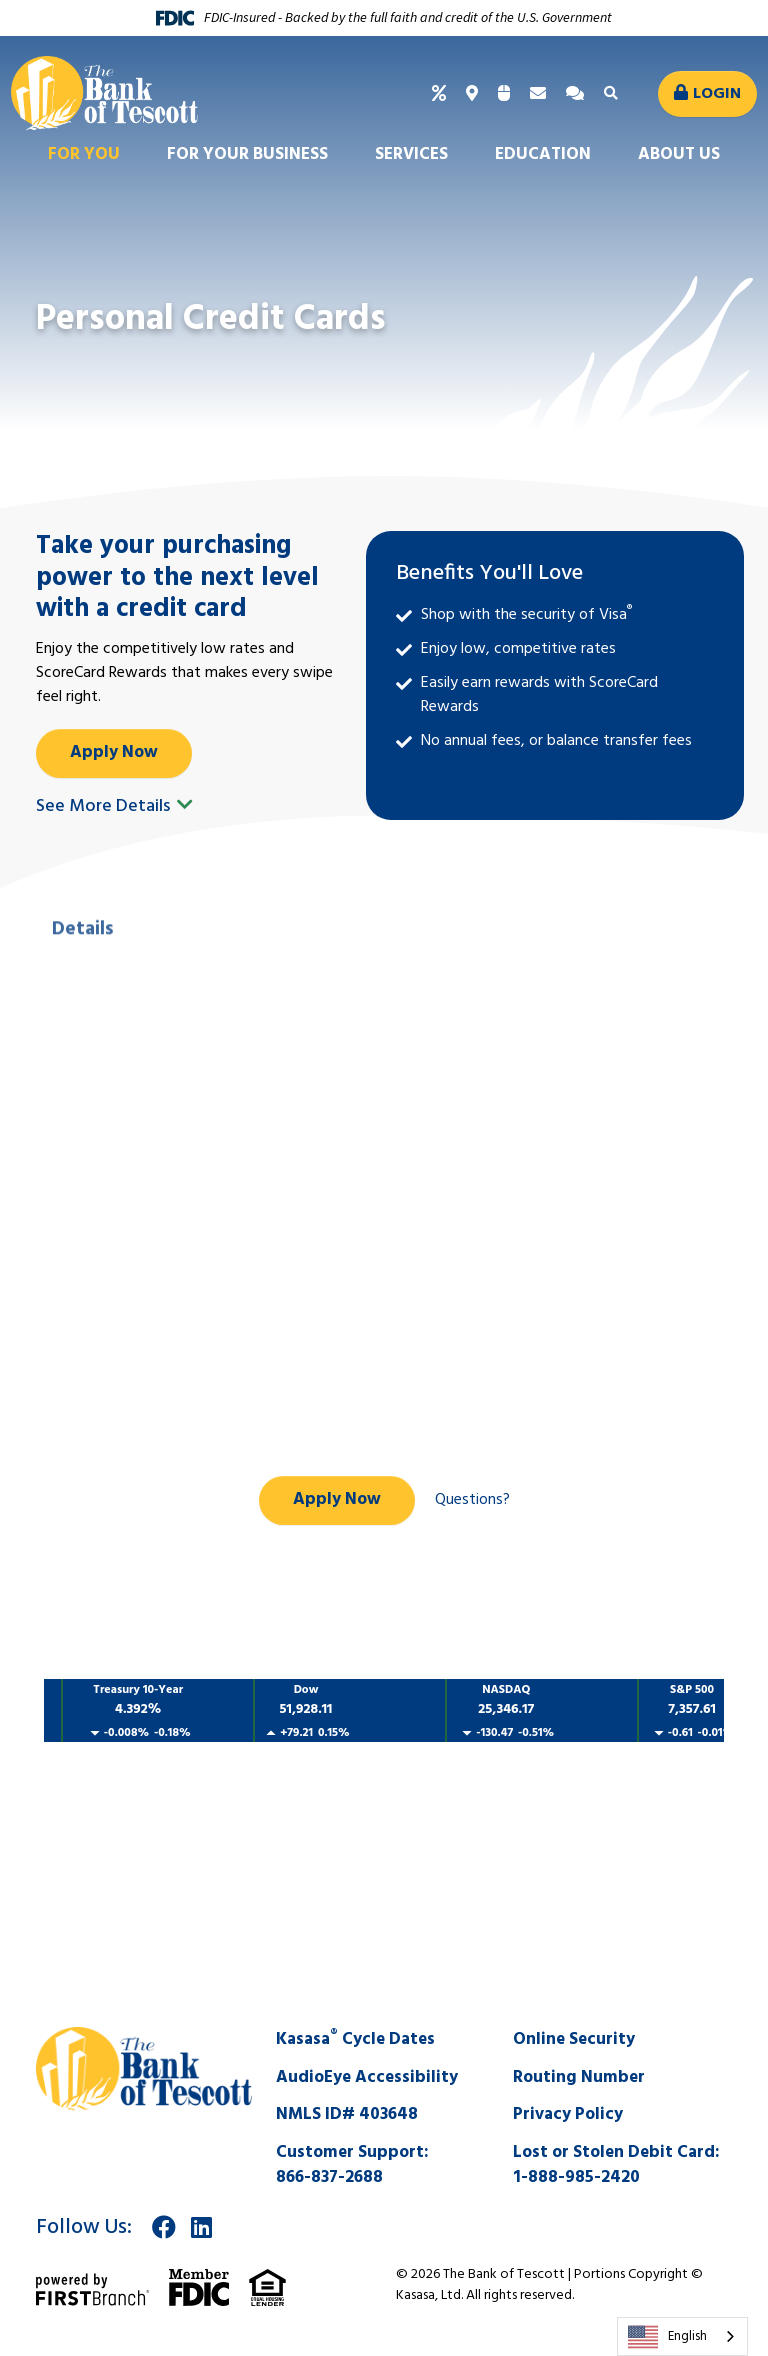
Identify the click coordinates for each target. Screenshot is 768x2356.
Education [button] (543, 154)
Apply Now (114, 752)
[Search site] (613, 94)
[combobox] (682, 2336)
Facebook (164, 2227)
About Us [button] (679, 154)
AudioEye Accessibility (367, 2077)
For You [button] (84, 154)
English (667, 2337)
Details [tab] (82, 1004)
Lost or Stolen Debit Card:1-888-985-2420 (616, 2165)
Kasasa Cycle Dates (355, 2039)
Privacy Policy (568, 2114)
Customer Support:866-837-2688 (352, 2165)
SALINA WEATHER (384, 1928)
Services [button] (411, 154)
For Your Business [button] (247, 154)
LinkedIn (201, 2227)
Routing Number (579, 2077)
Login (717, 94)
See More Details (114, 806)
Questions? (472, 1500)
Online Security (574, 2039)
